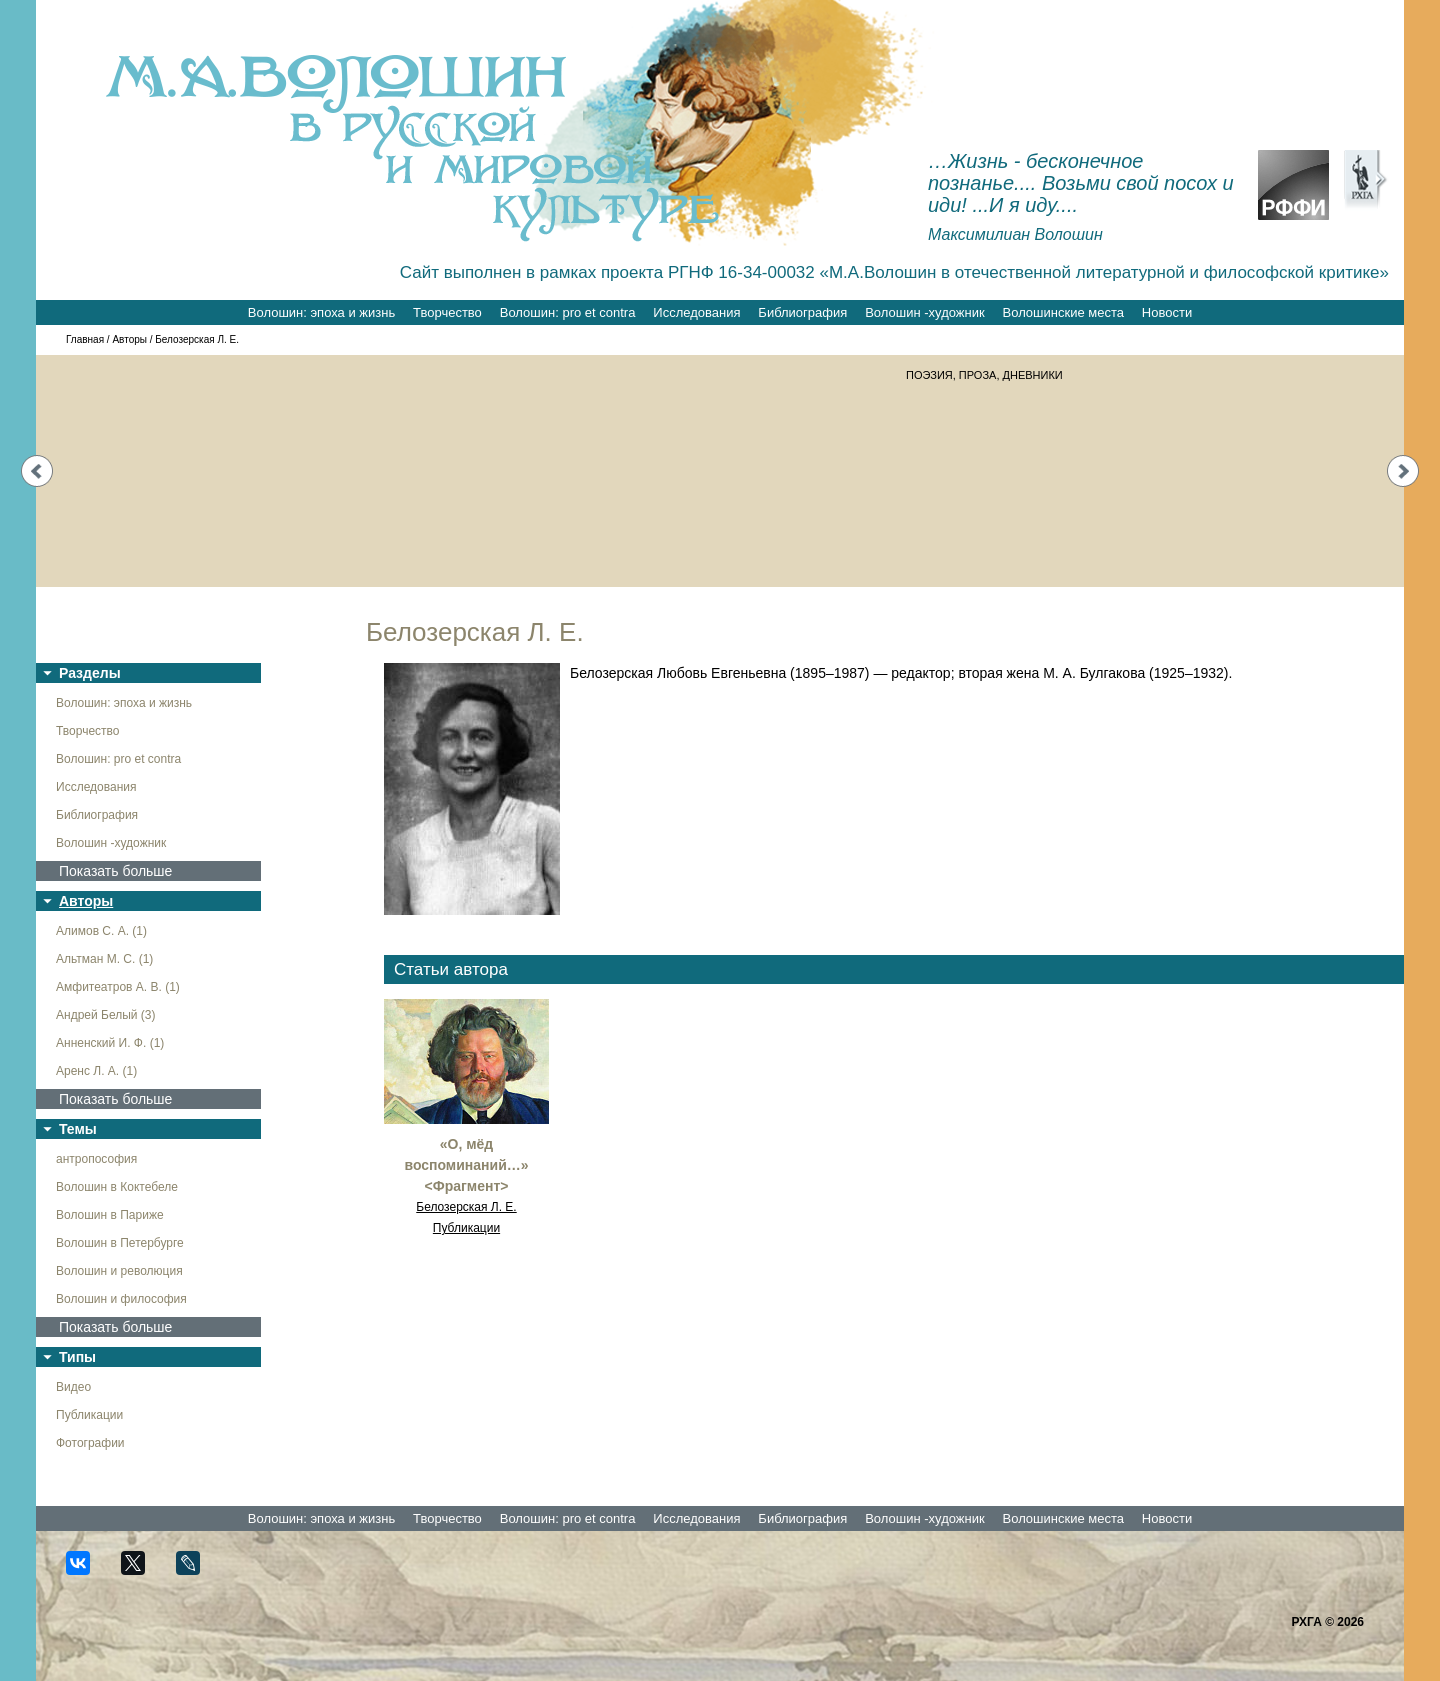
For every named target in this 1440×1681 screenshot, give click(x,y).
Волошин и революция (119, 1271)
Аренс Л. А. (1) (96, 1071)
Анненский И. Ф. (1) (110, 1043)
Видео (73, 1387)
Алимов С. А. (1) (101, 931)
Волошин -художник (924, 312)
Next (1403, 471)
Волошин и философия (121, 1299)
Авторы (129, 339)
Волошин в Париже (110, 1215)
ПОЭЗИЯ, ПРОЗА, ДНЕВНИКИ (984, 375)
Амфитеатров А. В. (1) (118, 987)
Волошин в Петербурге (120, 1243)
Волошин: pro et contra (568, 312)
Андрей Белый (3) (106, 1015)
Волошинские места (1063, 312)
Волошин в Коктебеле (117, 1187)
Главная (85, 339)
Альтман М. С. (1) (104, 959)
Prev (37, 471)
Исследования (696, 312)
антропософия (96, 1159)
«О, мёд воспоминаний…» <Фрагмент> (466, 1165)
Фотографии (90, 1443)
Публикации (89, 1415)
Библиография (802, 312)
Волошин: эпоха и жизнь (321, 312)
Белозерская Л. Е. (466, 1207)
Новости (1167, 312)
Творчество (447, 312)
